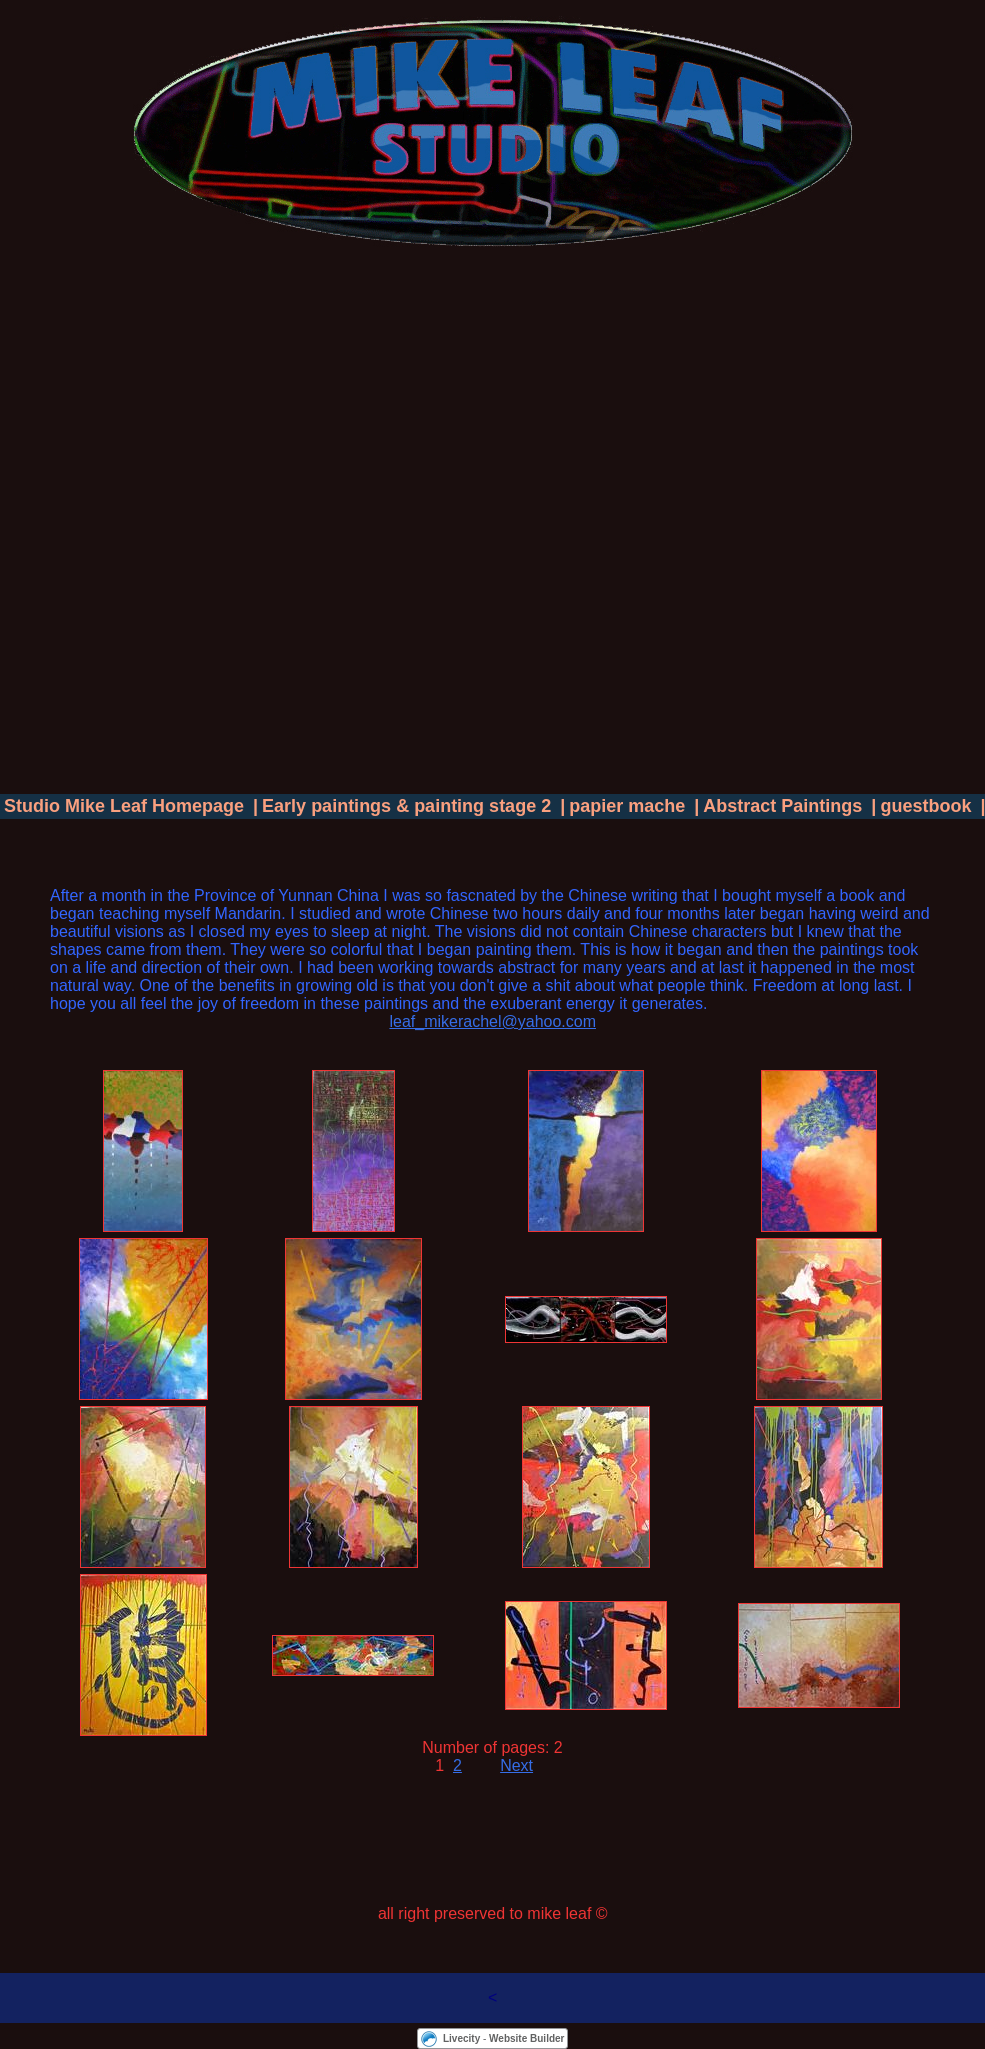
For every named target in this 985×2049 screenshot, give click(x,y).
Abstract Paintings (782, 806)
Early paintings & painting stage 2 (406, 806)
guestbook (925, 806)
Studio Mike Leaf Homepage (124, 806)
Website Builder (526, 2038)
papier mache (627, 806)
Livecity (461, 2038)
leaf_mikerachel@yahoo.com (492, 1021)
